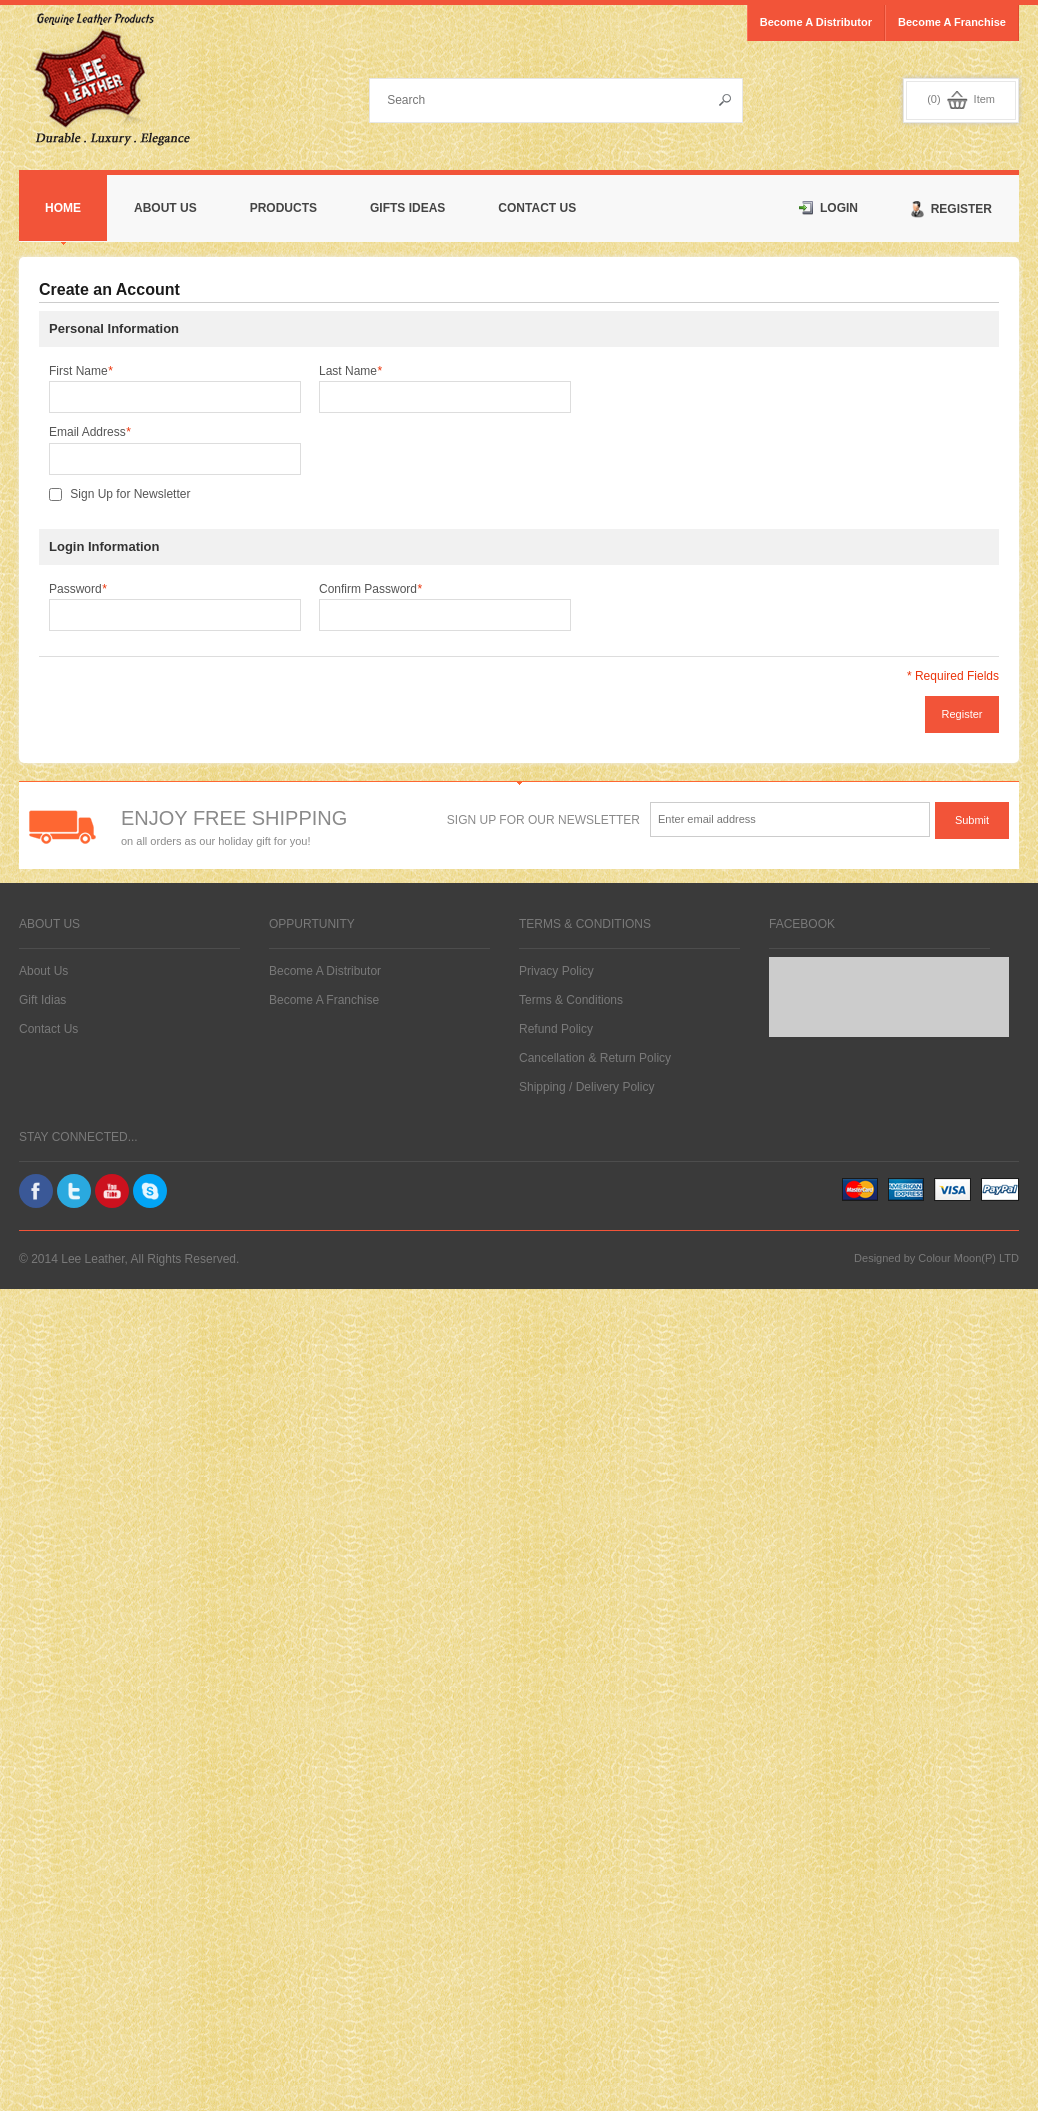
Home (63, 208)
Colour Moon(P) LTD (968, 1258)
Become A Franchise (324, 1000)
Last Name (350, 371)
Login (828, 208)
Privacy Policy (556, 971)
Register (951, 209)
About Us (165, 208)
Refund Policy (556, 1029)
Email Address (89, 432)
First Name (80, 371)
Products (283, 208)
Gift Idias (42, 1000)
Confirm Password (370, 589)
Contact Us (537, 208)
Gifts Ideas (407, 208)
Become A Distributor (325, 971)
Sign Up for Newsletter (130, 494)
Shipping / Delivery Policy (586, 1087)
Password (77, 589)
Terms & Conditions (571, 1000)
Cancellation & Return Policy (595, 1058)
